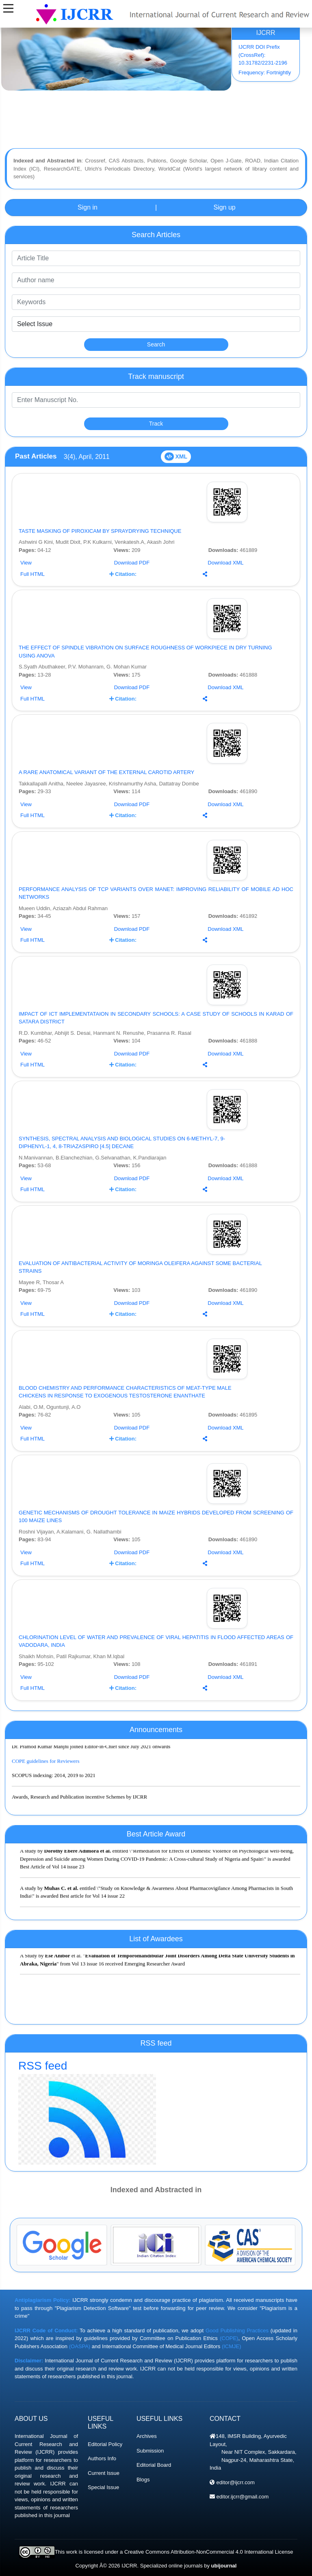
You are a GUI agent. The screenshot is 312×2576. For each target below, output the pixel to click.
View (26, 563)
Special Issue (103, 2487)
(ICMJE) (231, 2346)
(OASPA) (80, 2346)
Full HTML (32, 574)
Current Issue (103, 2473)
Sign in (88, 207)
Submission (150, 2451)
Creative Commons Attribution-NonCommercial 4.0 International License (208, 2552)
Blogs (143, 2480)
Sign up (224, 207)
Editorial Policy (105, 2444)
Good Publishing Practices (237, 2330)
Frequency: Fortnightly (264, 72)
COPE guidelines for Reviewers (45, 1766)
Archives (146, 2436)
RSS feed (156, 2111)
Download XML (225, 563)
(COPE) (229, 2338)
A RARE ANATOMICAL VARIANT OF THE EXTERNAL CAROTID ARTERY (106, 772)
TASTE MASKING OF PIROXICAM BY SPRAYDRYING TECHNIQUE (100, 531)
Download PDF (132, 563)
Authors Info (102, 2458)
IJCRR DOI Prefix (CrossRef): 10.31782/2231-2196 (262, 55)
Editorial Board (153, 2465)
